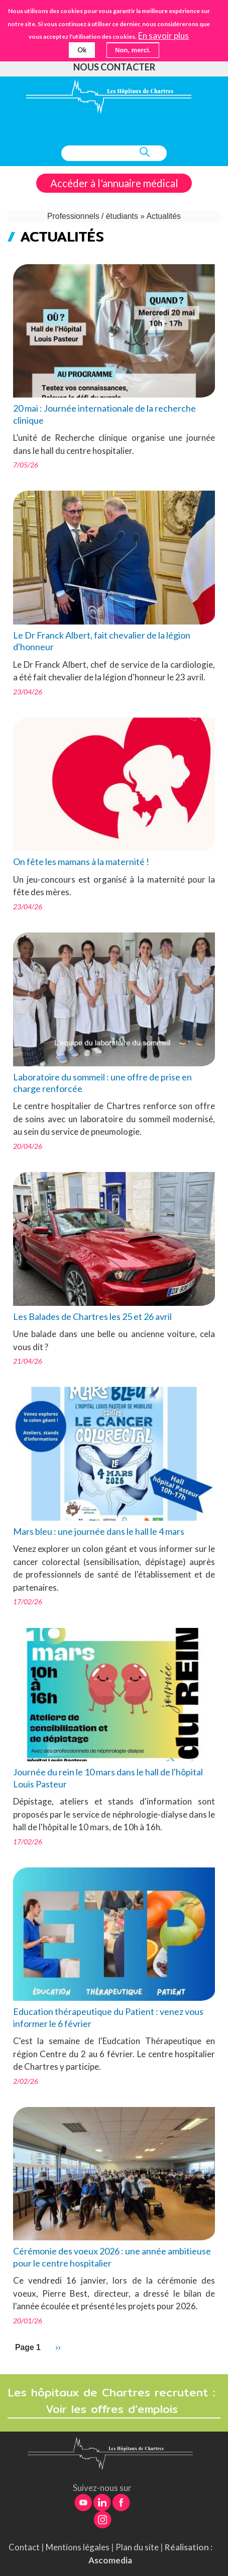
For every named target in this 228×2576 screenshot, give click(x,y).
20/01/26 (27, 2320)
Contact (24, 2547)
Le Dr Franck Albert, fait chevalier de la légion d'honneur (101, 641)
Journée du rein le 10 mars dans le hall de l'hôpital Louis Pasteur (108, 1777)
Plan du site (137, 2547)
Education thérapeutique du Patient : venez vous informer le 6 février (108, 2017)
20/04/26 (27, 1146)
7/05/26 (25, 464)
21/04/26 (27, 1361)
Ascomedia (110, 2560)
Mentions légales (77, 2547)
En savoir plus (163, 36)
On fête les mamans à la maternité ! (81, 861)
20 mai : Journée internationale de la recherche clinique (104, 414)
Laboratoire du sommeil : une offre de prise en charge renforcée (102, 1082)
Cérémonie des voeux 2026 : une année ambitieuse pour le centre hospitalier (112, 2256)
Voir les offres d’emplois (114, 2409)
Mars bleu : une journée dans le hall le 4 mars (98, 1531)
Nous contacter (114, 66)
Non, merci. (133, 50)
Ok (81, 50)
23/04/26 (27, 691)
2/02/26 (25, 2081)
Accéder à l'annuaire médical (114, 183)
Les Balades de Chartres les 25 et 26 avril (92, 1316)
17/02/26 (27, 1601)
